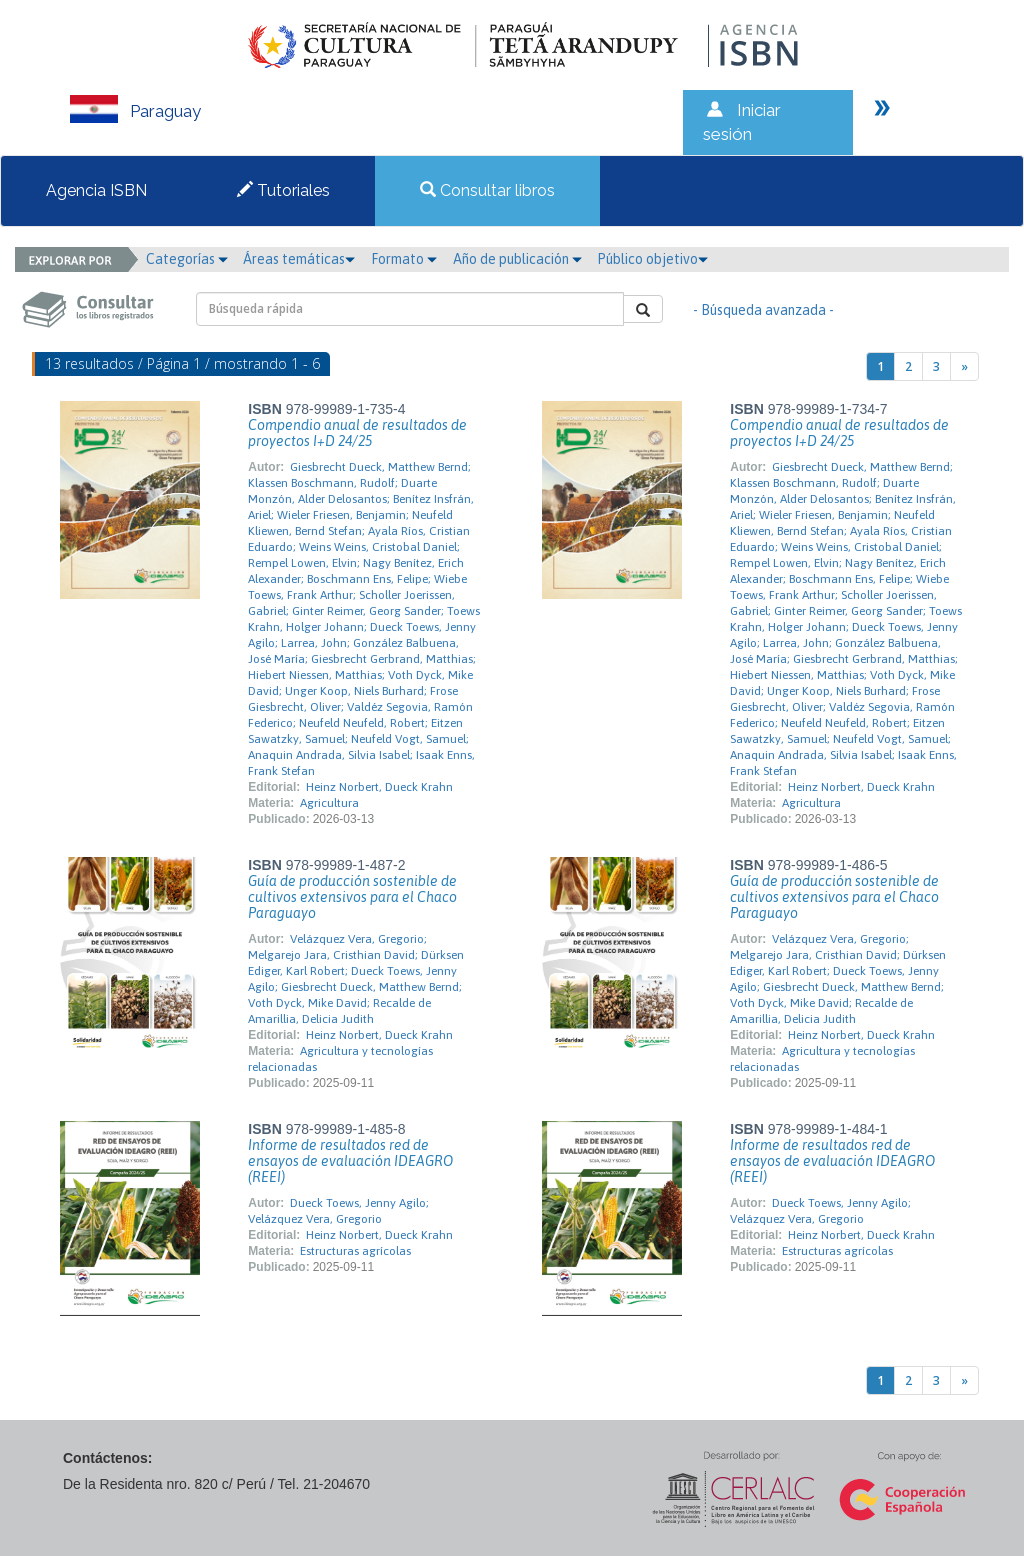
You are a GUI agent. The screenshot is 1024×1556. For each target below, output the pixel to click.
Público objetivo (652, 259)
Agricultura (329, 803)
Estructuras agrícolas (355, 1251)
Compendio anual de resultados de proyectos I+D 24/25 (357, 433)
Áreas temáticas (299, 259)
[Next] (964, 366)
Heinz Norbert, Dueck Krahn (379, 787)
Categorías (187, 259)
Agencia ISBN (96, 190)
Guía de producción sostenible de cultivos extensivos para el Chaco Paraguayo (352, 897)
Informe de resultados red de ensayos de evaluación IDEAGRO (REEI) (350, 1161)
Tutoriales (283, 190)
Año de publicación (517, 259)
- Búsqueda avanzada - (763, 310)
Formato (404, 259)
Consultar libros (487, 190)
